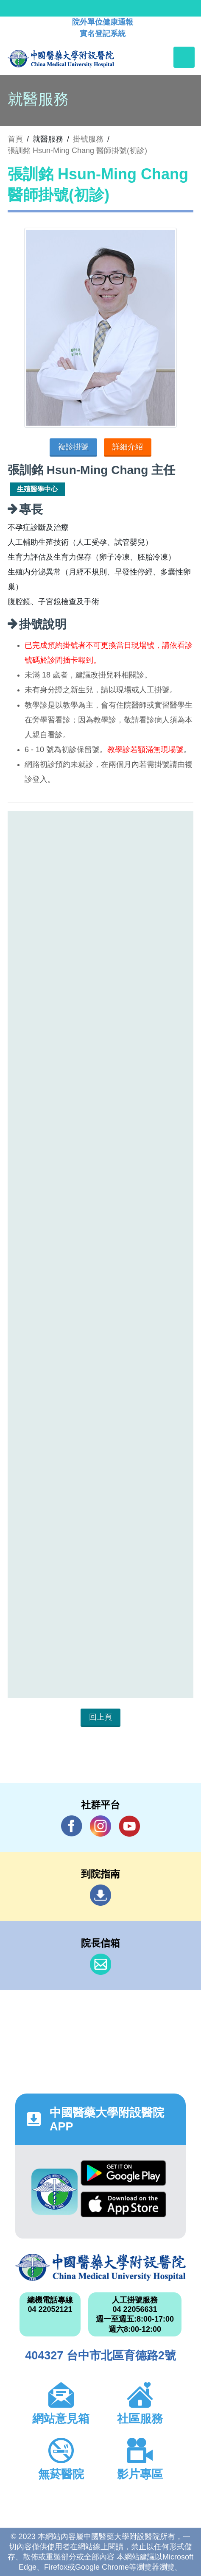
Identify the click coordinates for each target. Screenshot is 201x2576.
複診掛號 (73, 447)
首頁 (15, 139)
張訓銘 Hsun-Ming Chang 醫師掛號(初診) (77, 150)
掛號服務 (88, 139)
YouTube (129, 1825)
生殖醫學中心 (37, 489)
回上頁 (100, 1717)
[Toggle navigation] (184, 57)
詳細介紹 (127, 447)
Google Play (123, 2173)
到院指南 (100, 1895)
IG (100, 1826)
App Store (123, 2204)
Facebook (71, 1825)
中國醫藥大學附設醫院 (100, 2267)
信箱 (100, 1964)
